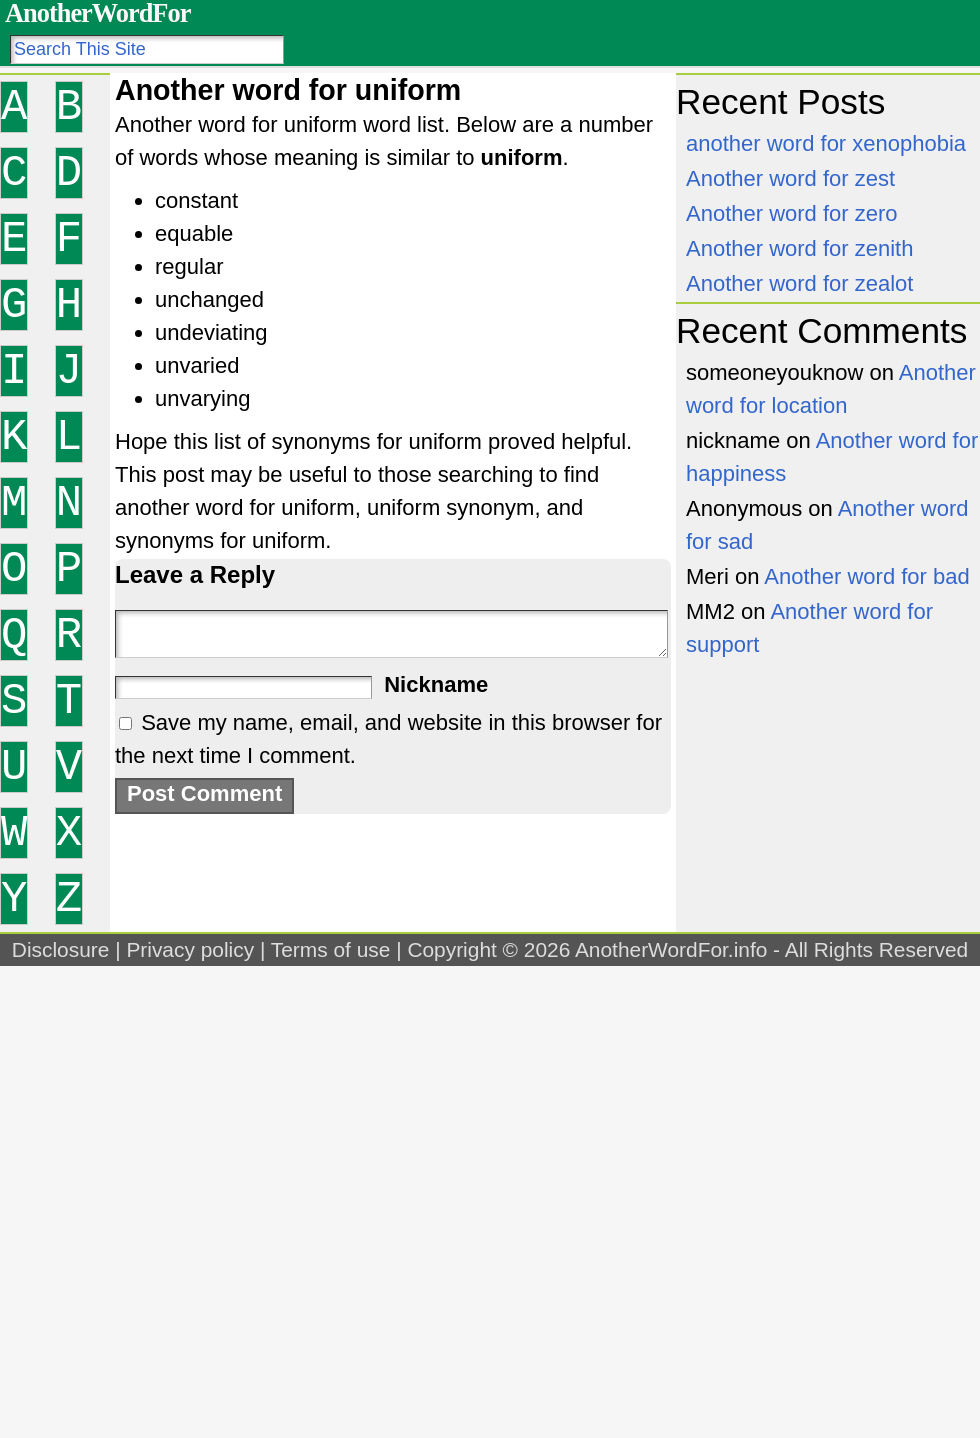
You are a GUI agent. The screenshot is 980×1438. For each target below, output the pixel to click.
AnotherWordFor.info (671, 949)
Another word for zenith (799, 248)
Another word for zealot (799, 283)
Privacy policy (190, 949)
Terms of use (331, 949)
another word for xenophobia (826, 143)
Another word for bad (866, 576)
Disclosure (61, 949)
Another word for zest (790, 178)
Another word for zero (792, 213)
